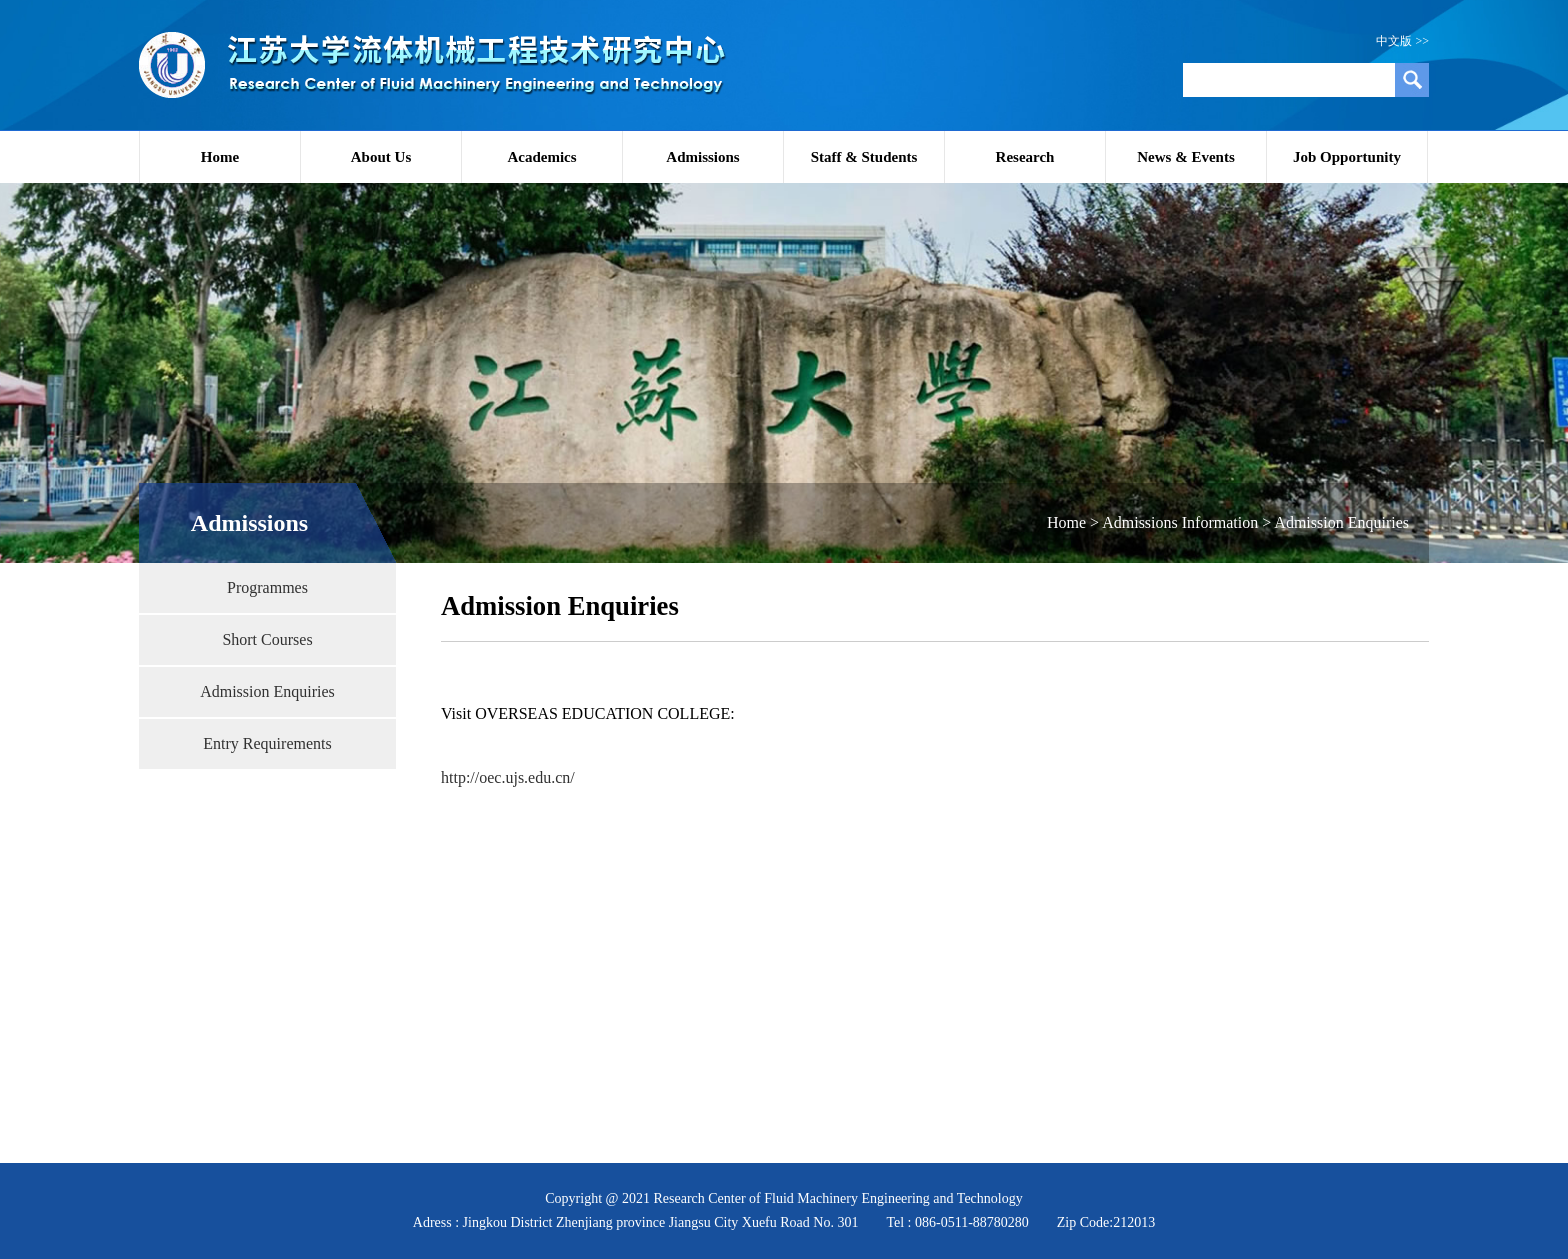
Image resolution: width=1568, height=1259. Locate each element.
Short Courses (267, 639)
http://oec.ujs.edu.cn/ (508, 777)
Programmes (267, 587)
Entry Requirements (267, 743)
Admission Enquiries (267, 691)
